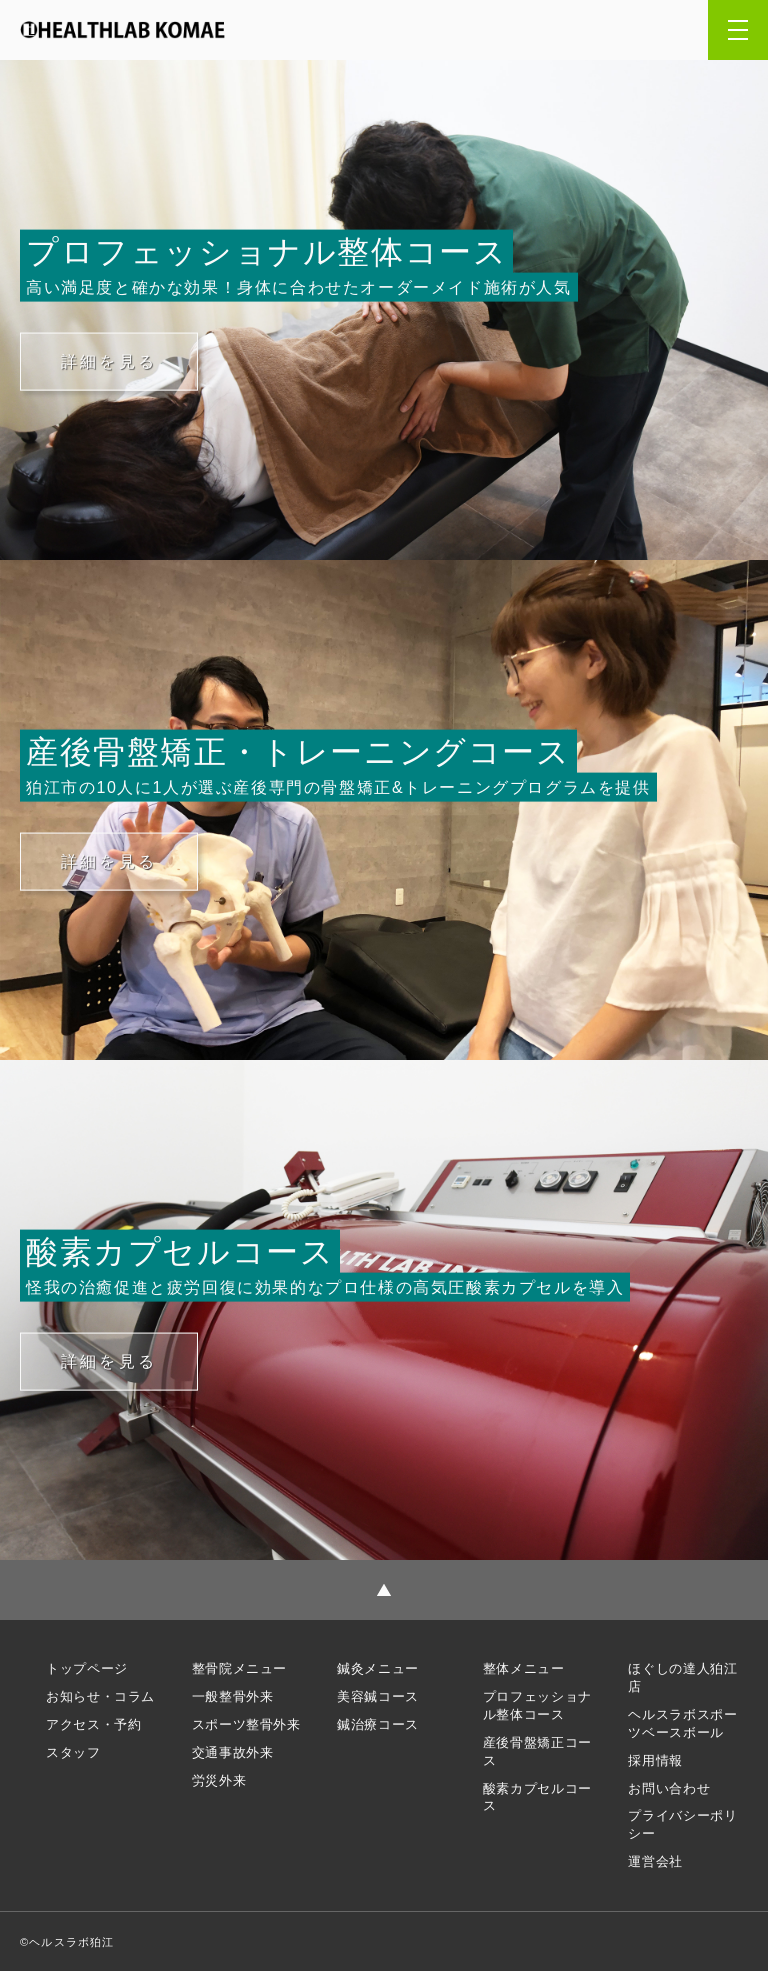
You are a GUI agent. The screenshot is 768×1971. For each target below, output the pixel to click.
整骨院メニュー (239, 1668)
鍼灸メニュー (378, 1668)
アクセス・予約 (93, 1724)
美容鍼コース (378, 1696)
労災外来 (219, 1780)
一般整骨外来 (233, 1696)
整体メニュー (524, 1668)
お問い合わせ (669, 1788)
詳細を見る (109, 360)
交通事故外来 (233, 1752)
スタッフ (73, 1752)
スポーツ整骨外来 (246, 1724)
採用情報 (655, 1760)
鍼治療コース (378, 1724)
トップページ (87, 1668)
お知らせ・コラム (100, 1696)
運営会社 (655, 1861)
